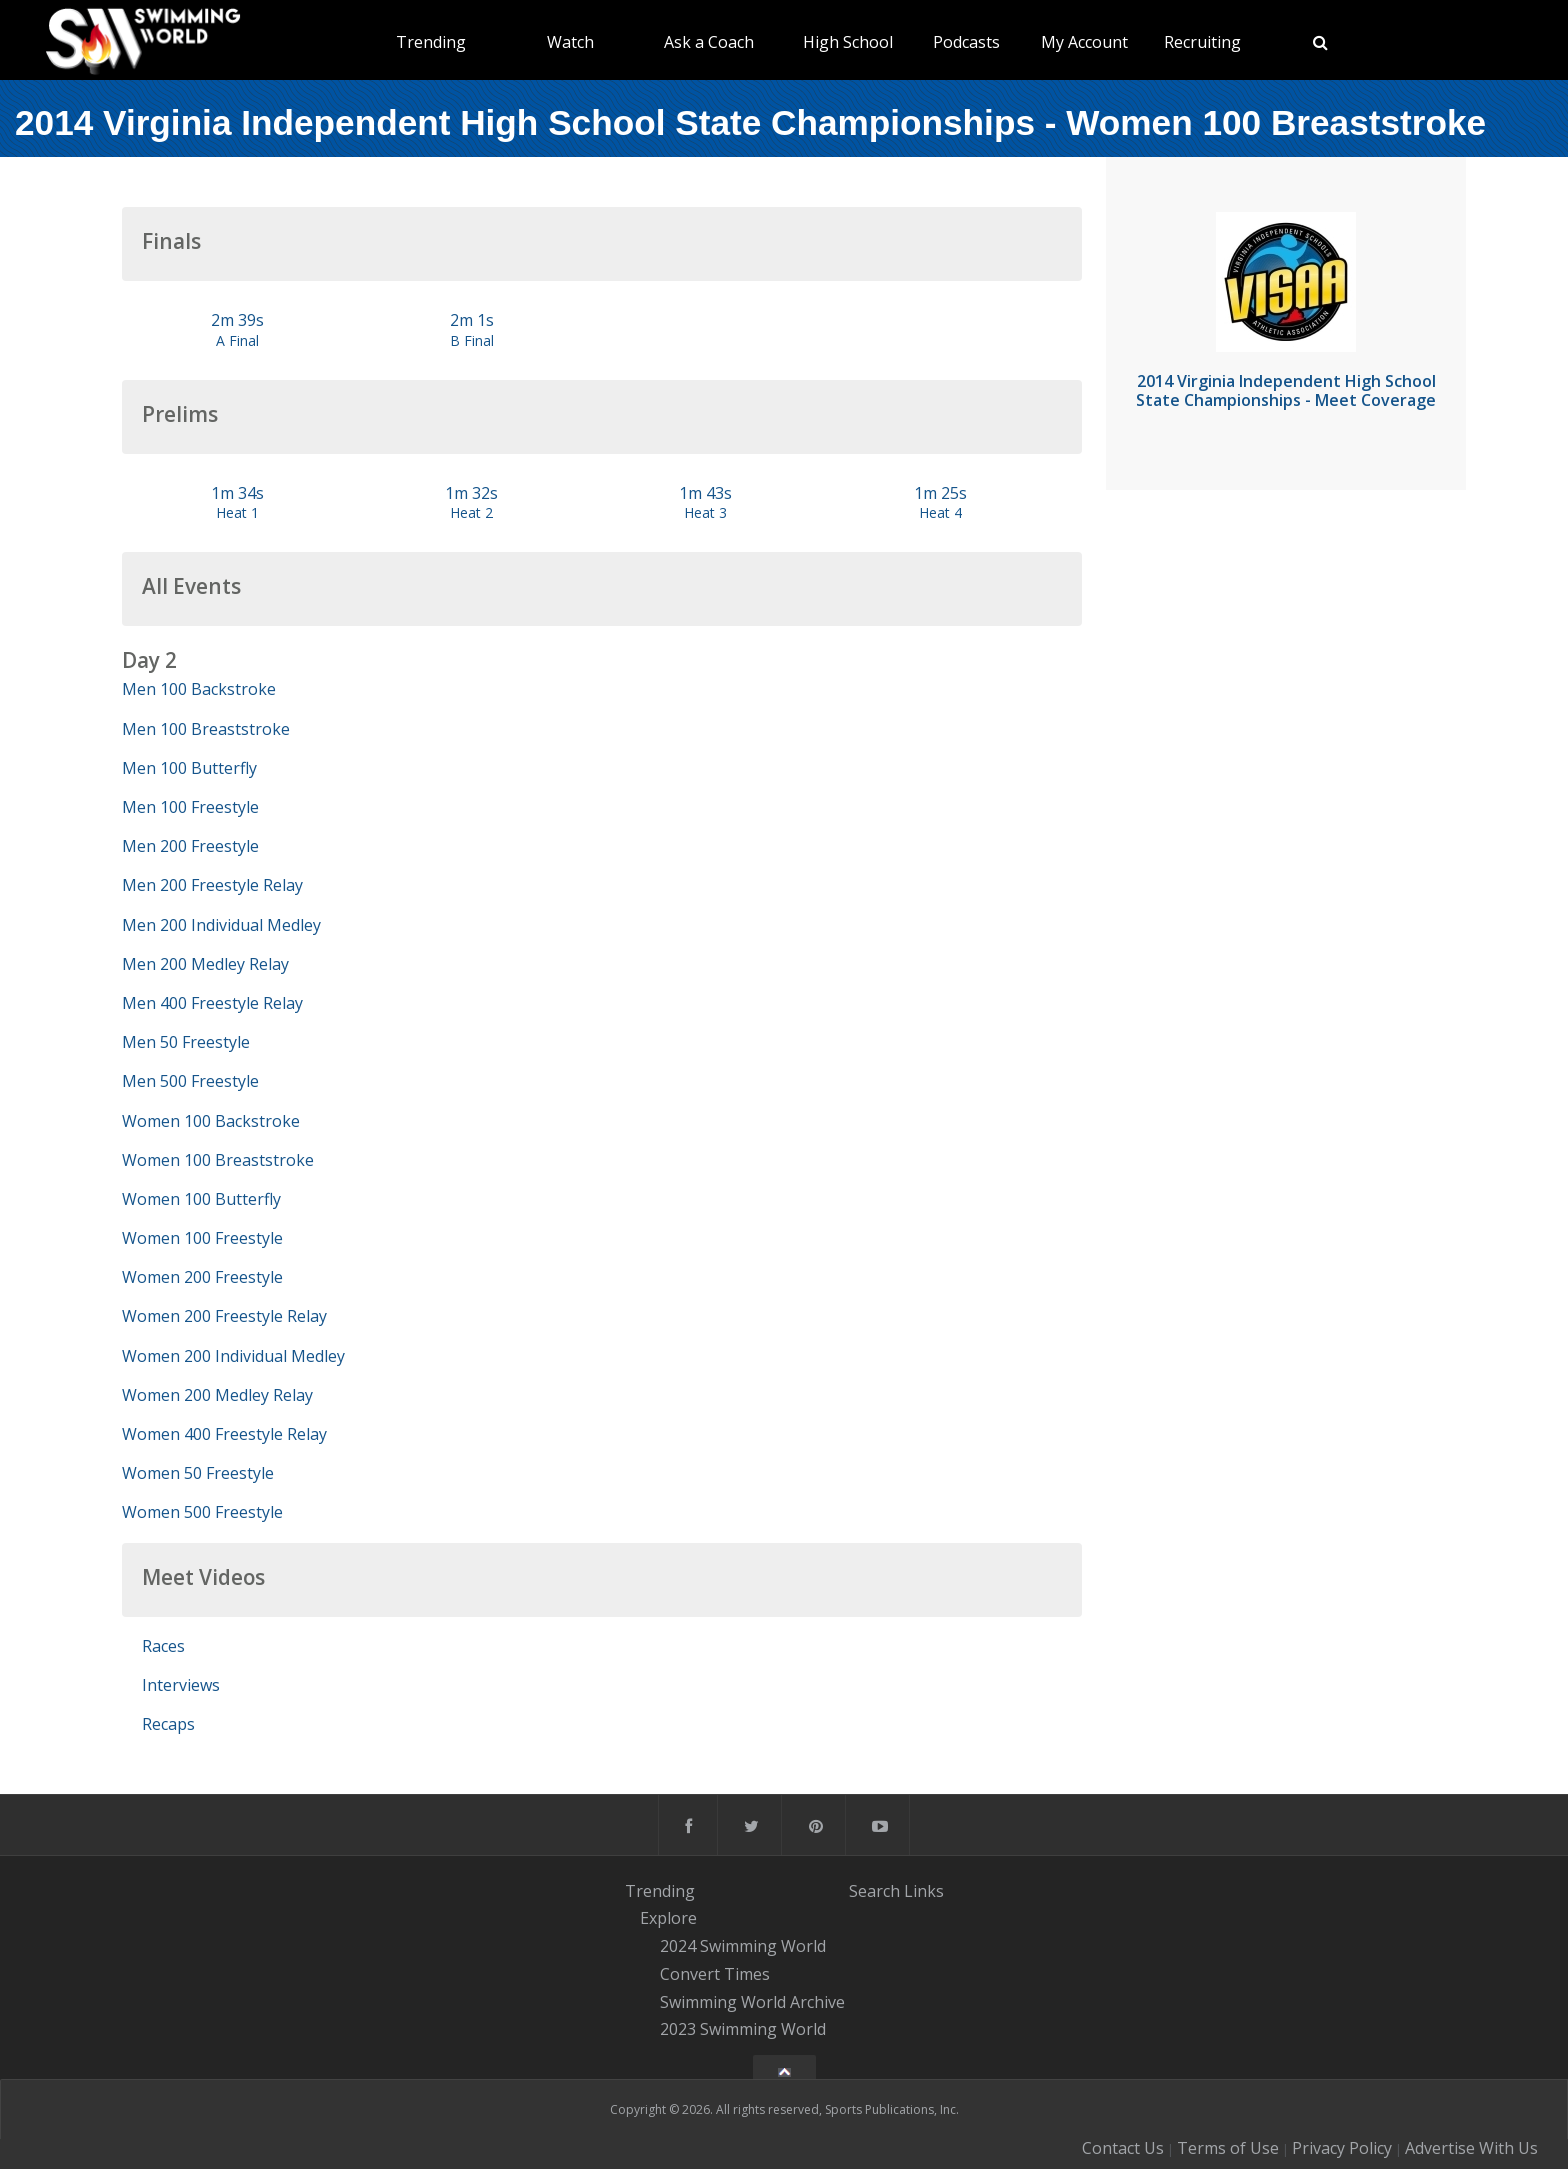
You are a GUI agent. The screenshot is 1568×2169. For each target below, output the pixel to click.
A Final (237, 340)
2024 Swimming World (743, 1946)
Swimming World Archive (752, 2002)
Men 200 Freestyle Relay (212, 885)
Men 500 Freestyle (190, 1081)
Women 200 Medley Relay (217, 1395)
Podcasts (966, 42)
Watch (570, 42)
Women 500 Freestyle (202, 1512)
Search (874, 1891)
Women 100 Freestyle (202, 1238)
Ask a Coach (709, 42)
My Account (1084, 42)
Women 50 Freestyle (198, 1473)
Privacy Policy (1342, 2148)
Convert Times (715, 1974)
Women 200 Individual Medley (233, 1356)
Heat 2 (471, 512)
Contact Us (1123, 2148)
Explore (668, 1919)
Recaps (168, 1724)
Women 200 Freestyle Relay (224, 1316)
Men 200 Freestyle (190, 846)
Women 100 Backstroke (211, 1121)
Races (163, 1646)
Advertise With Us (1471, 2148)
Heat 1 (237, 512)
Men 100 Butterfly (189, 768)
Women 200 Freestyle (202, 1277)
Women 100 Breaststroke (218, 1160)
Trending (431, 42)
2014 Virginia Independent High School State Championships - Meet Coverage (1286, 390)
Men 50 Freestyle (186, 1042)
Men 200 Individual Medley (221, 925)
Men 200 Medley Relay (205, 964)
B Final (472, 340)
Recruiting (1202, 42)
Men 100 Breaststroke (206, 729)
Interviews (181, 1685)
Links (924, 1891)
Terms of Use (1228, 2148)
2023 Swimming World (743, 2030)
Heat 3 (705, 512)
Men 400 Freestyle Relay (212, 1003)
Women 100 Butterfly (201, 1199)
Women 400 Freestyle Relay (224, 1434)
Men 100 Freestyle (190, 807)
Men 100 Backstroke (199, 689)
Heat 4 (940, 512)
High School (848, 42)
